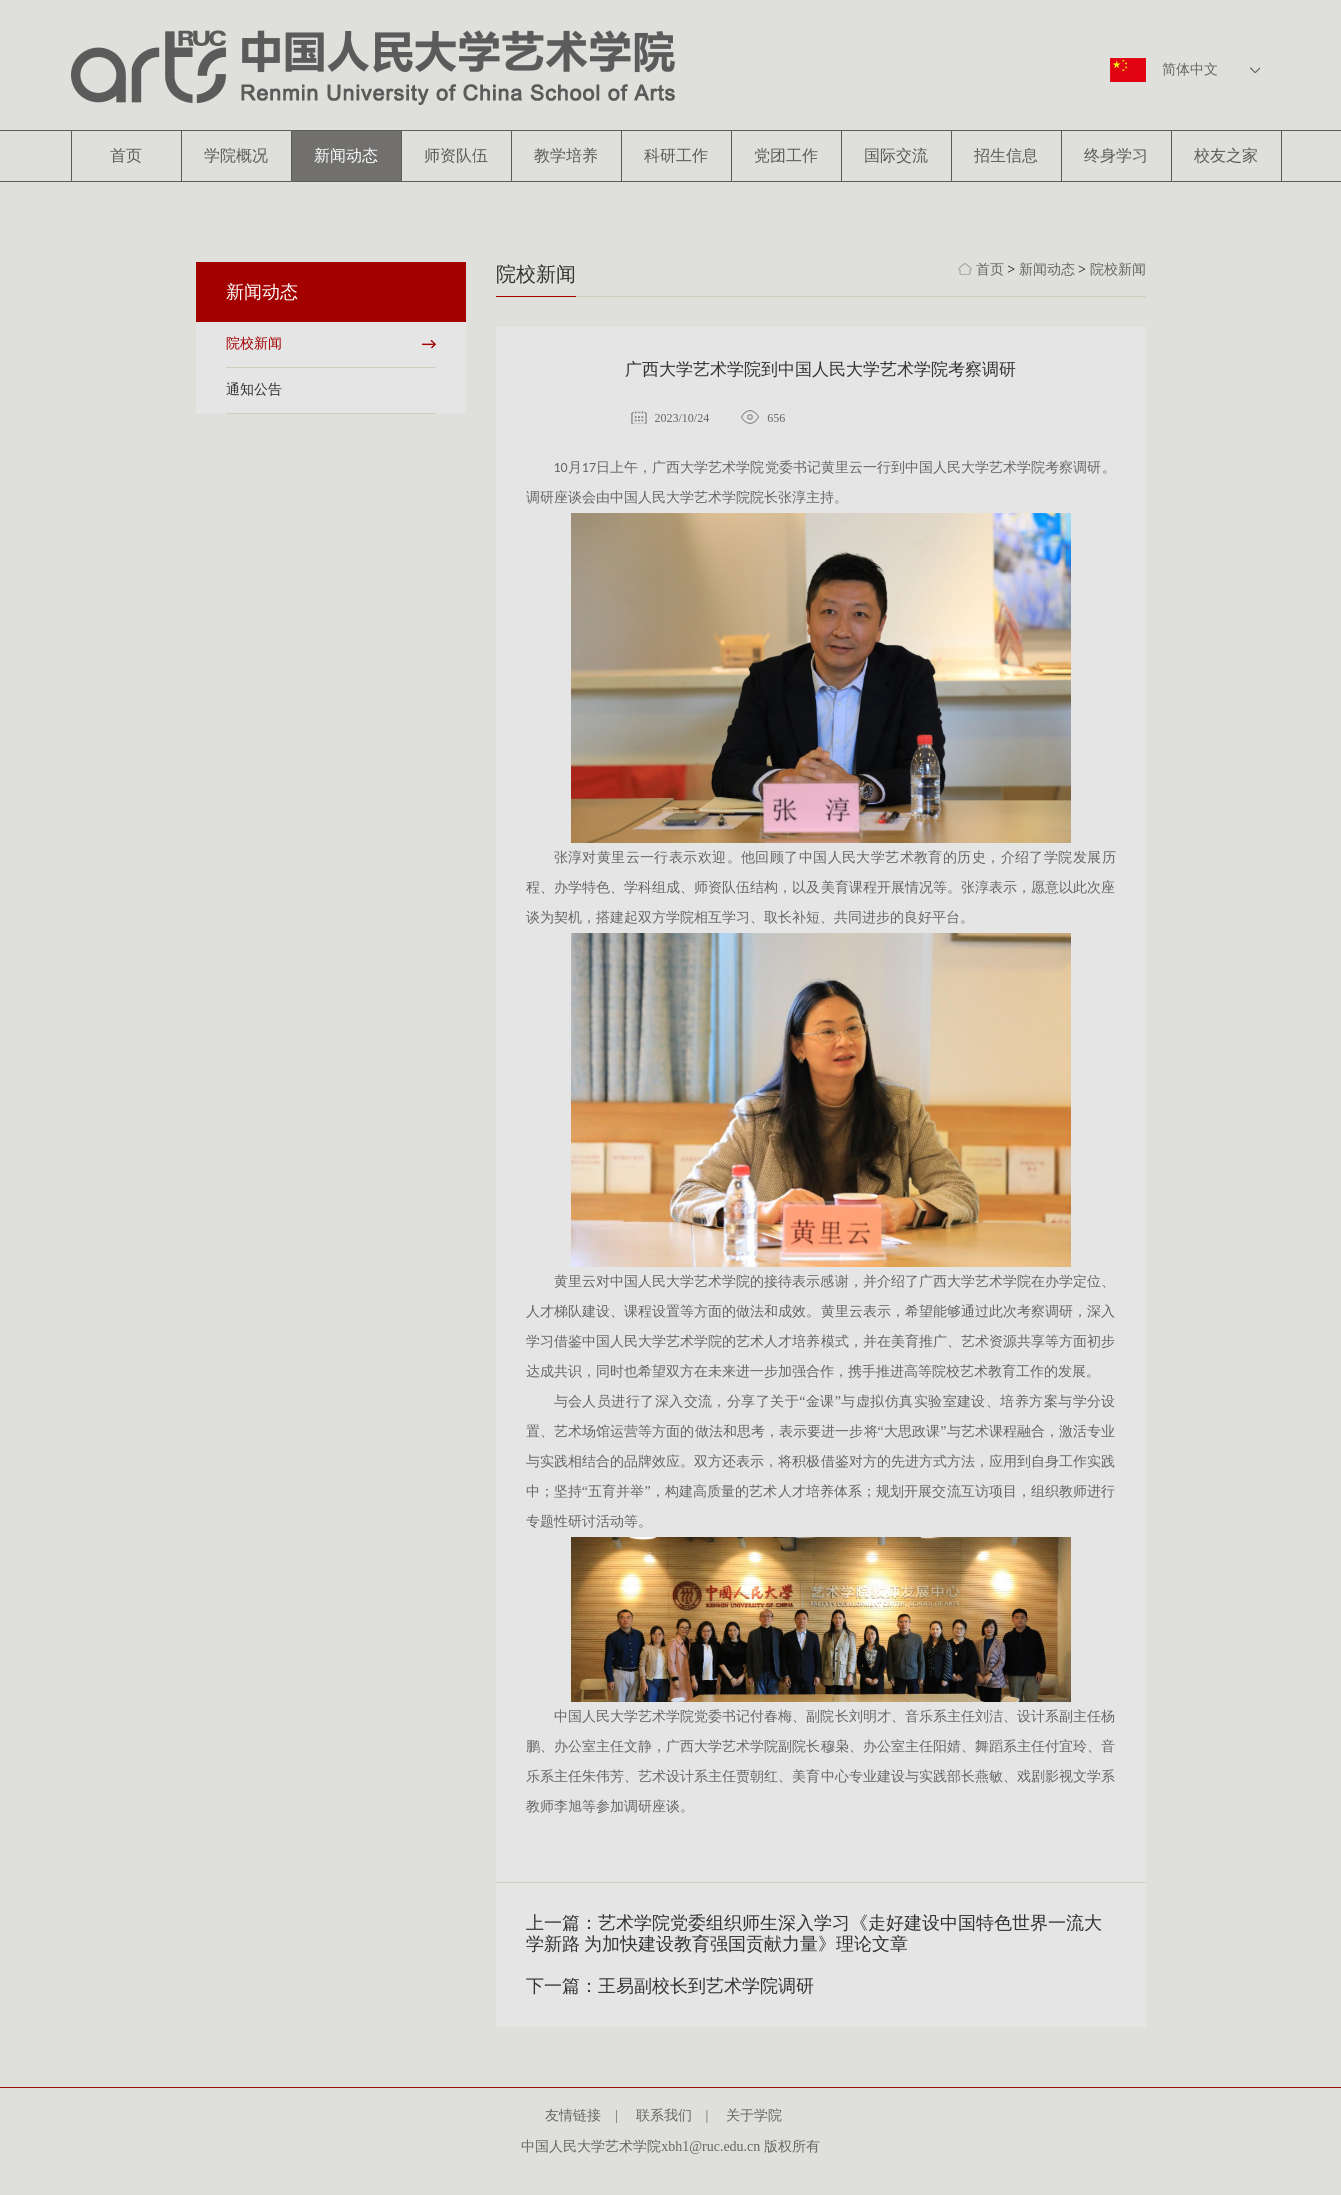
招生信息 (1006, 155)
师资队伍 (456, 155)
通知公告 (254, 389)
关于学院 (761, 2115)
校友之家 (1226, 155)
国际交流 (896, 155)
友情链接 (580, 2115)
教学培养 (566, 155)
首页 (126, 155)
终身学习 (1116, 155)
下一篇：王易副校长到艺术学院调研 (670, 1986)
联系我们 (671, 2115)
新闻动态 (346, 155)
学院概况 (236, 155)
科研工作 (676, 155)
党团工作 (786, 155)
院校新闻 (254, 343)
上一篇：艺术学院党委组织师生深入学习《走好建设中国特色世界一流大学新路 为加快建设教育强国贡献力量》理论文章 (814, 1934)
